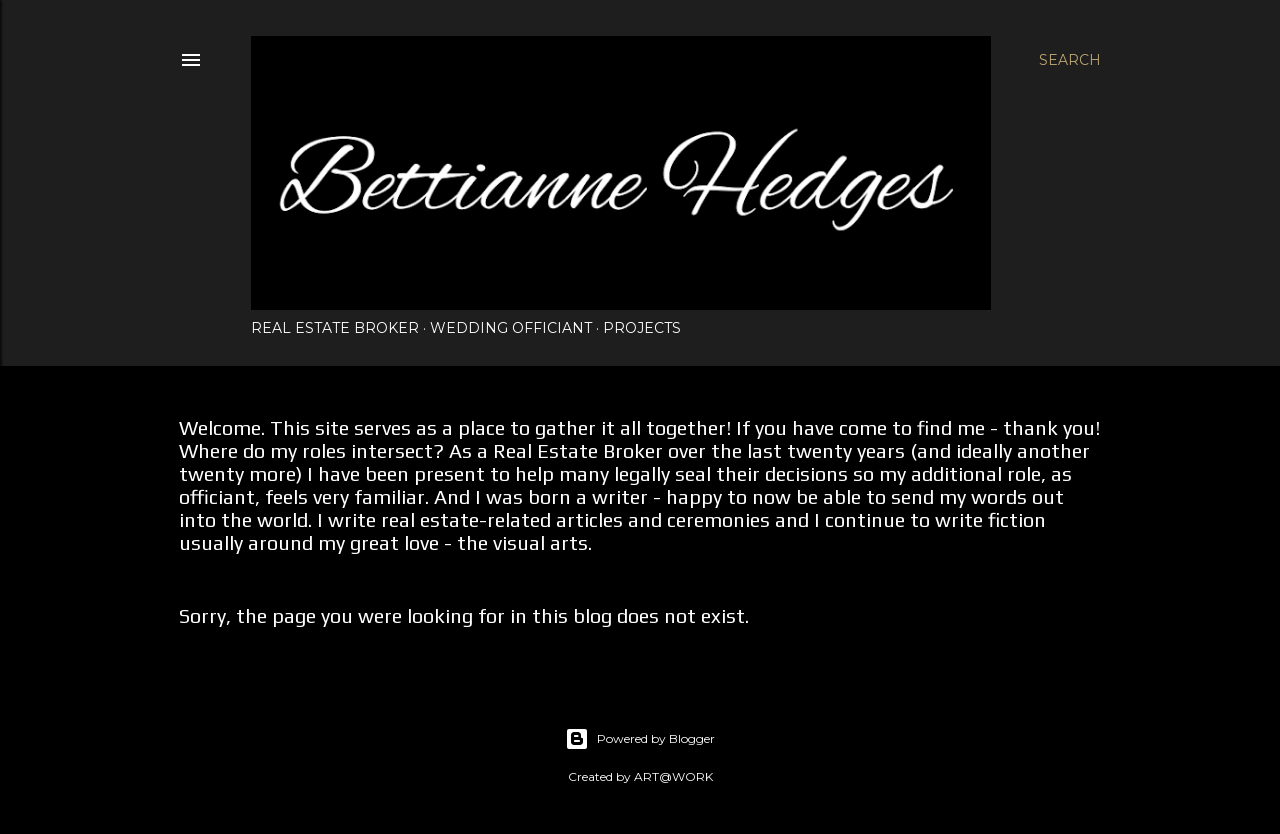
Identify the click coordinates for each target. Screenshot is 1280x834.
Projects (642, 328)
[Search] (1070, 60)
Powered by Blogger (640, 739)
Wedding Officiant (511, 328)
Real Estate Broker (335, 328)
